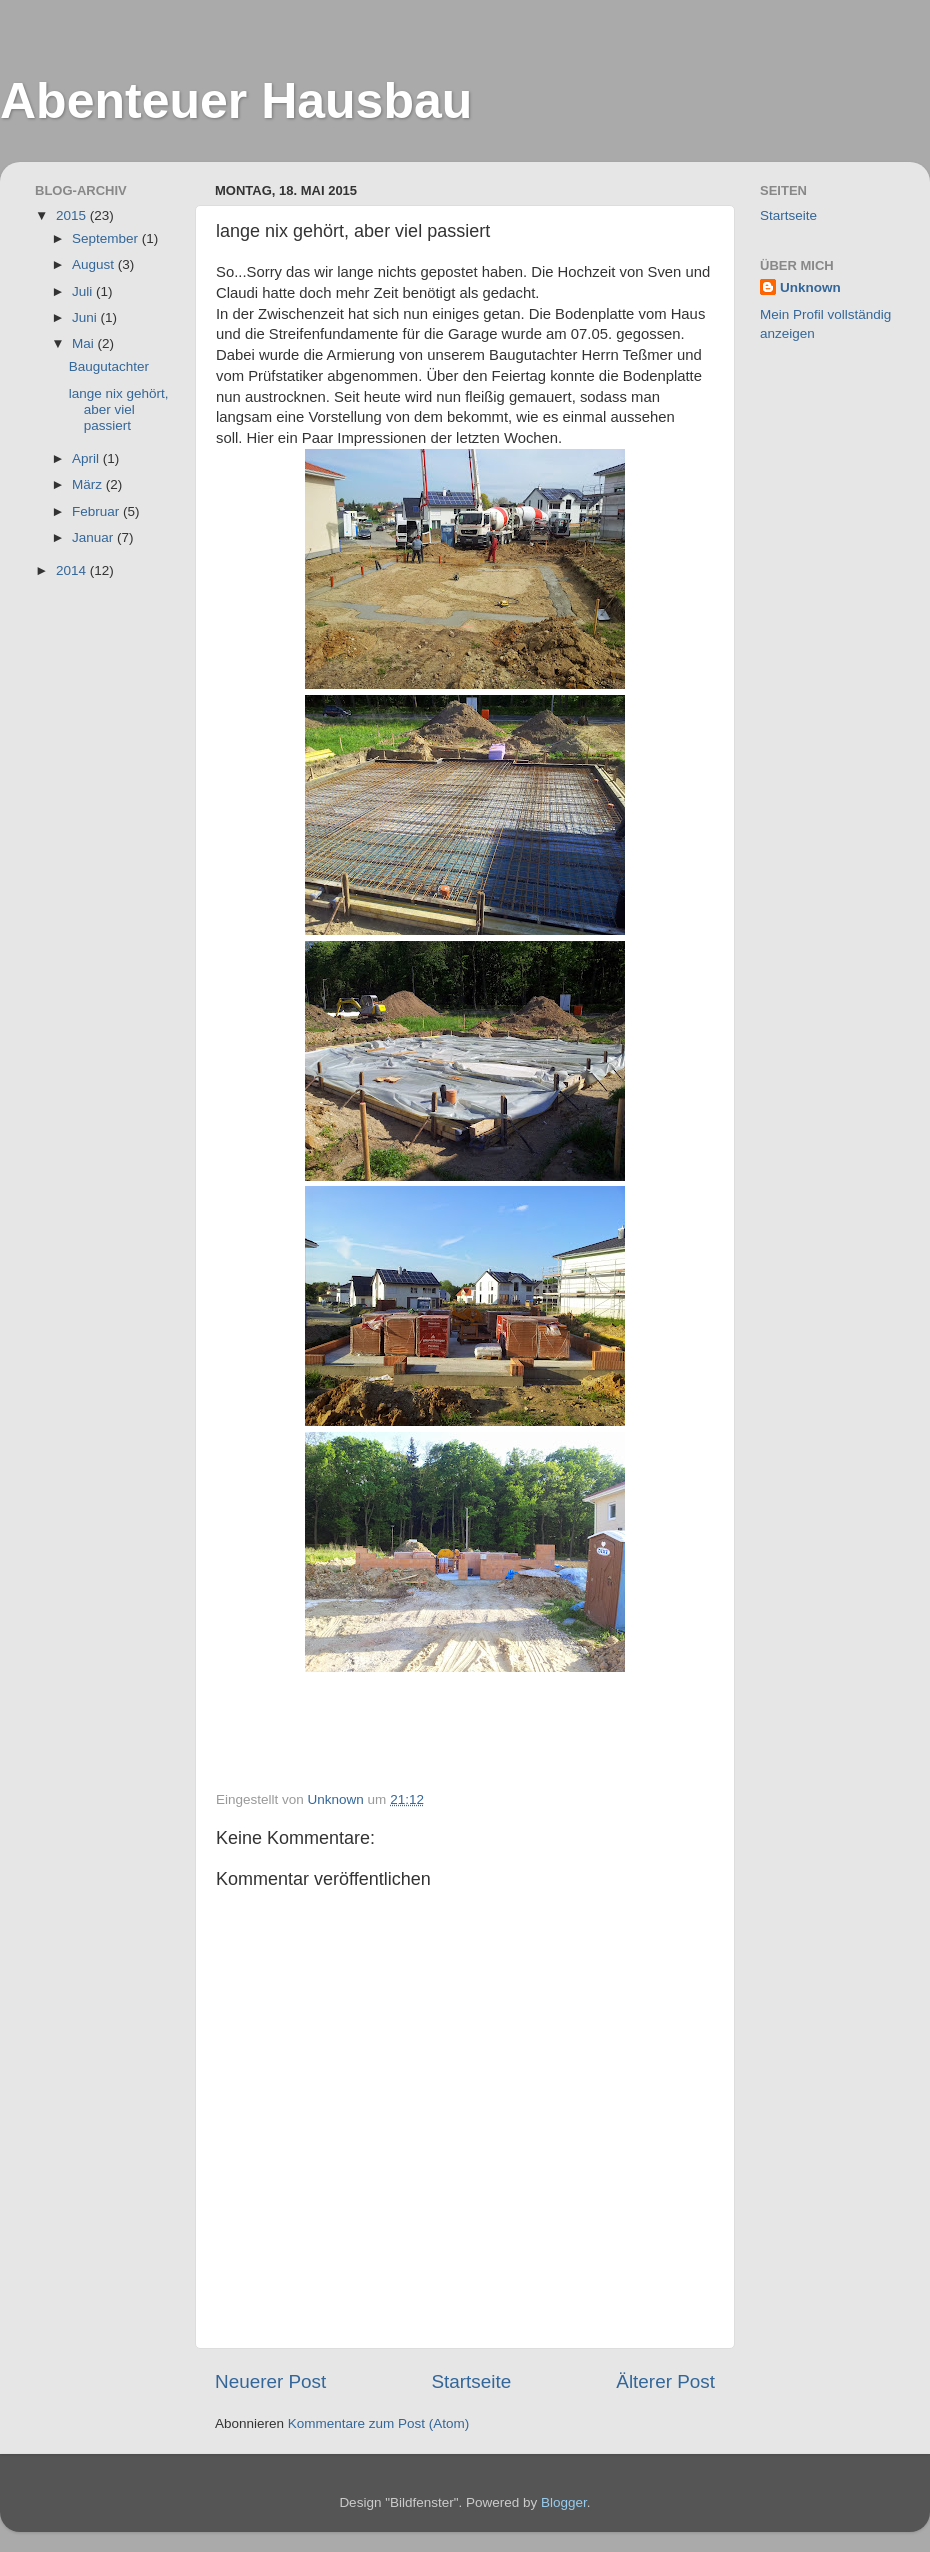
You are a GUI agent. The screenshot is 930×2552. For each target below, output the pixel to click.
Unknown (810, 287)
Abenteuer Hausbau (236, 101)
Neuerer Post (270, 2381)
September (107, 238)
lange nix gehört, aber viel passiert (119, 409)
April (87, 458)
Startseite (471, 2381)
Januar (94, 537)
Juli (84, 291)
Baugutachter (109, 366)
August (95, 264)
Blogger (564, 2502)
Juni (86, 317)
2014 (73, 570)
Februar (97, 511)
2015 (73, 215)
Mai (85, 343)
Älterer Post (665, 2381)
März (89, 484)
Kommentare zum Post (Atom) (379, 2423)
